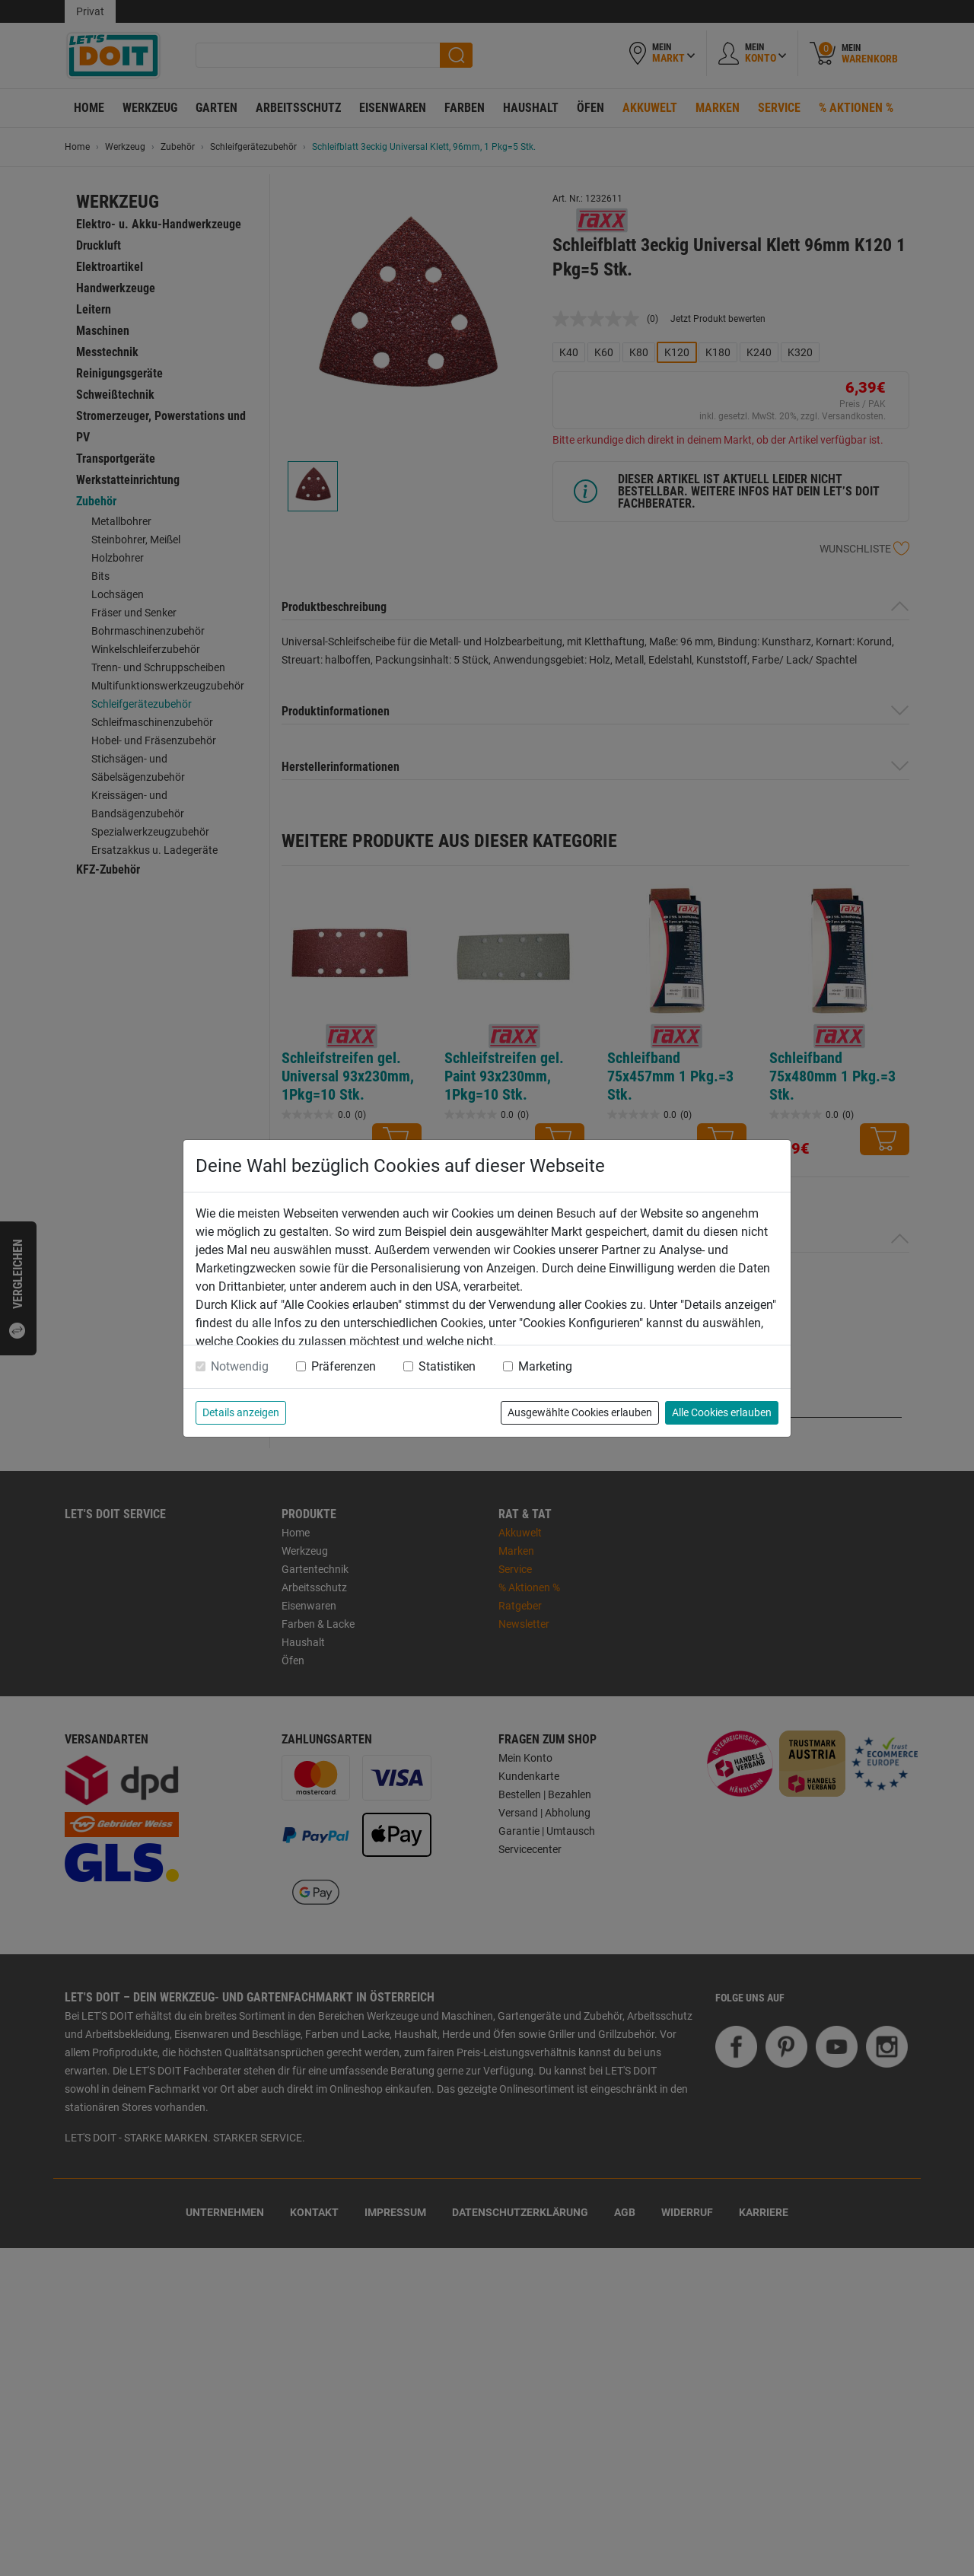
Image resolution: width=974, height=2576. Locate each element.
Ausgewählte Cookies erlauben (580, 1412)
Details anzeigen (240, 1412)
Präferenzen (343, 1366)
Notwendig (240, 1366)
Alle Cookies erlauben (722, 1412)
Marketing (545, 1366)
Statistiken (447, 1366)
